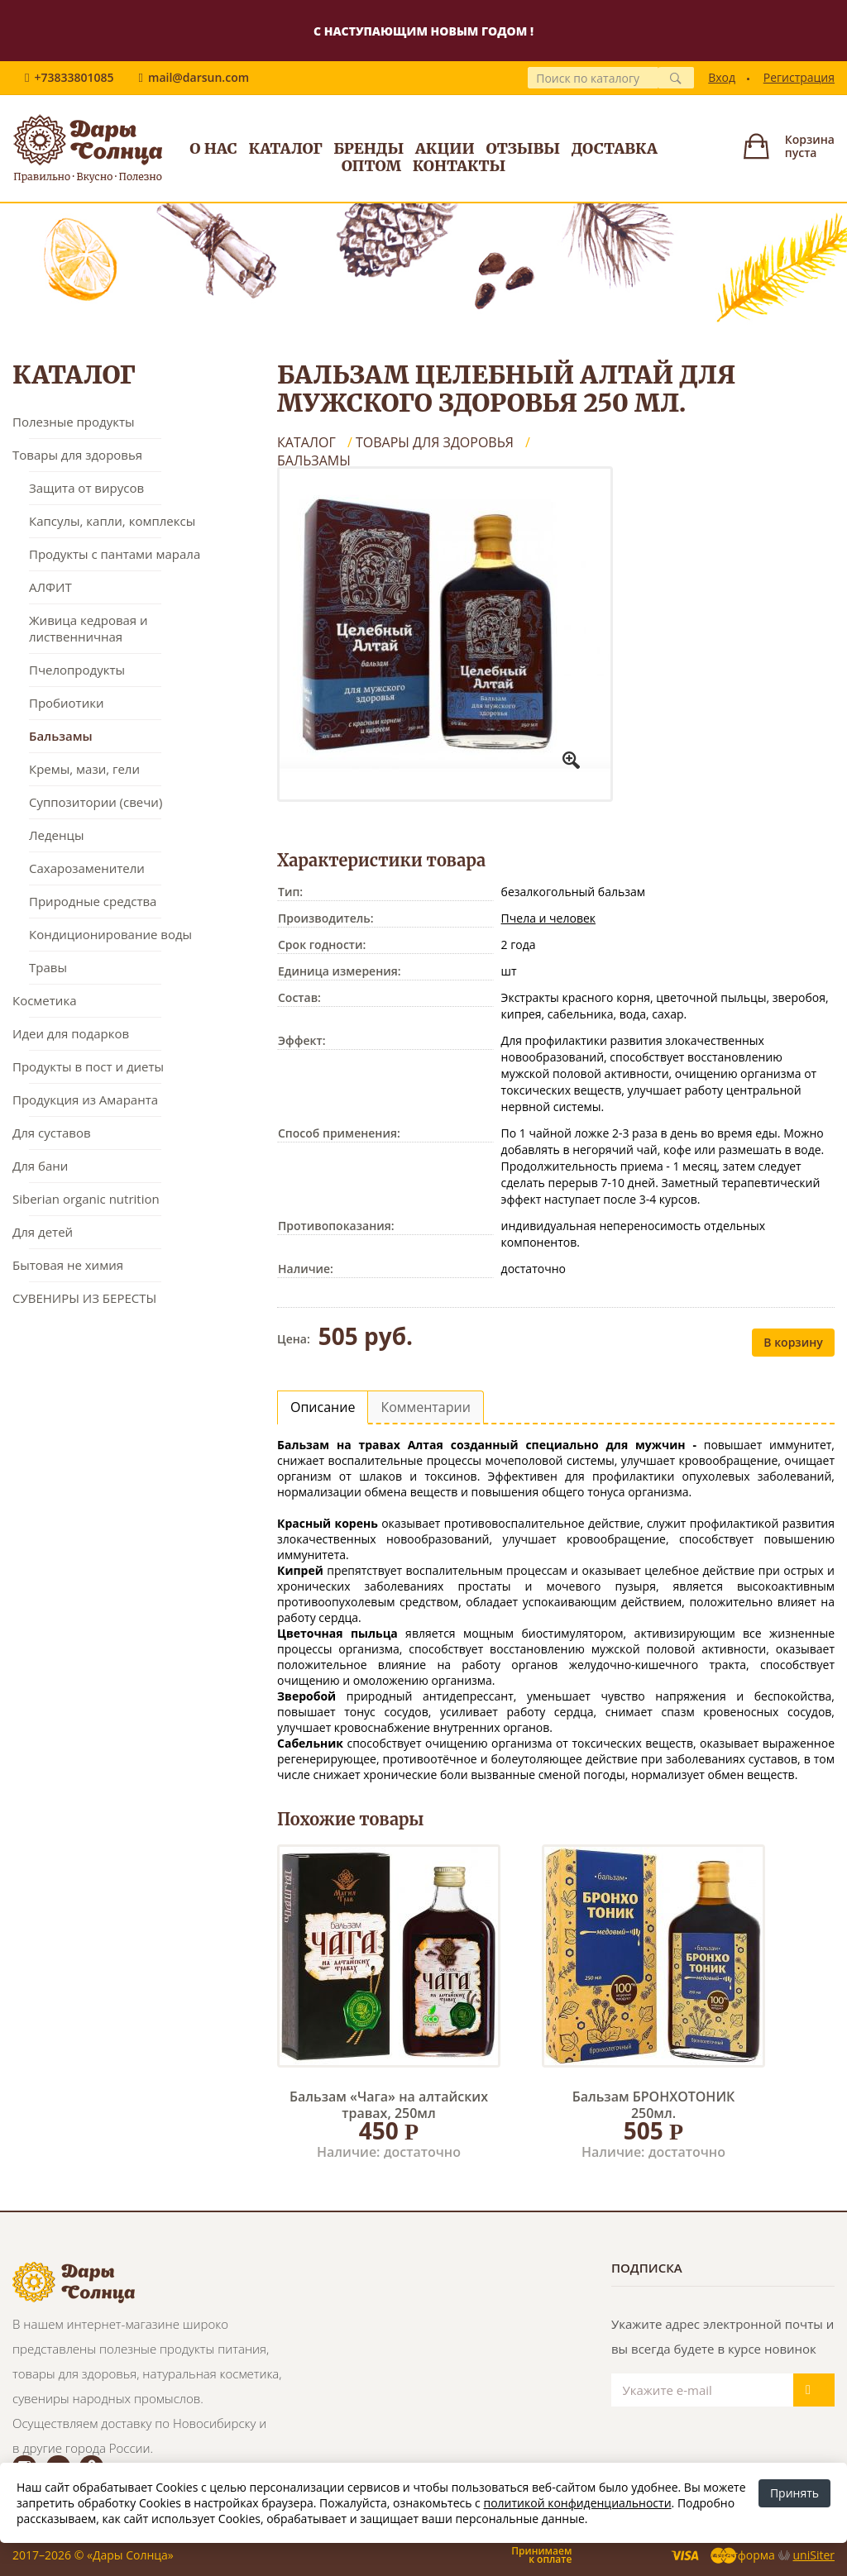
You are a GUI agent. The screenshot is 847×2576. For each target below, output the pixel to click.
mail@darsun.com (198, 77)
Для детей (42, 1232)
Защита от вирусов (86, 487)
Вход (721, 77)
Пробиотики (66, 702)
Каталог (285, 148)
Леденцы (56, 835)
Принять (794, 2493)
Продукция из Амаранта (85, 1099)
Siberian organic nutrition (86, 1198)
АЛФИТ (50, 587)
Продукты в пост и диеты (88, 1066)
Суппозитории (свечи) (95, 802)
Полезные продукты (73, 421)
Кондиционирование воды (110, 934)
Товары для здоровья (77, 454)
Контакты (459, 165)
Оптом (372, 165)
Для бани (40, 1165)
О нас (213, 148)
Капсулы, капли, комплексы (112, 521)
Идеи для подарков (70, 1033)
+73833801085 (73, 77)
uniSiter (814, 2555)
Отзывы (523, 148)
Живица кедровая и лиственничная (88, 628)
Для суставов (51, 1132)
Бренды (368, 148)
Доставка (615, 148)
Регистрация (799, 77)
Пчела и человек (548, 918)
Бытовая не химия (67, 1265)
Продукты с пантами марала (114, 554)
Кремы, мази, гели (84, 769)
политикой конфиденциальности (577, 2503)
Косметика (44, 1000)
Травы (48, 967)
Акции (445, 148)
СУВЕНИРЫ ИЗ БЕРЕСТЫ (84, 1298)
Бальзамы (61, 735)
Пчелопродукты (77, 669)
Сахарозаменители (87, 868)
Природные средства (92, 901)
